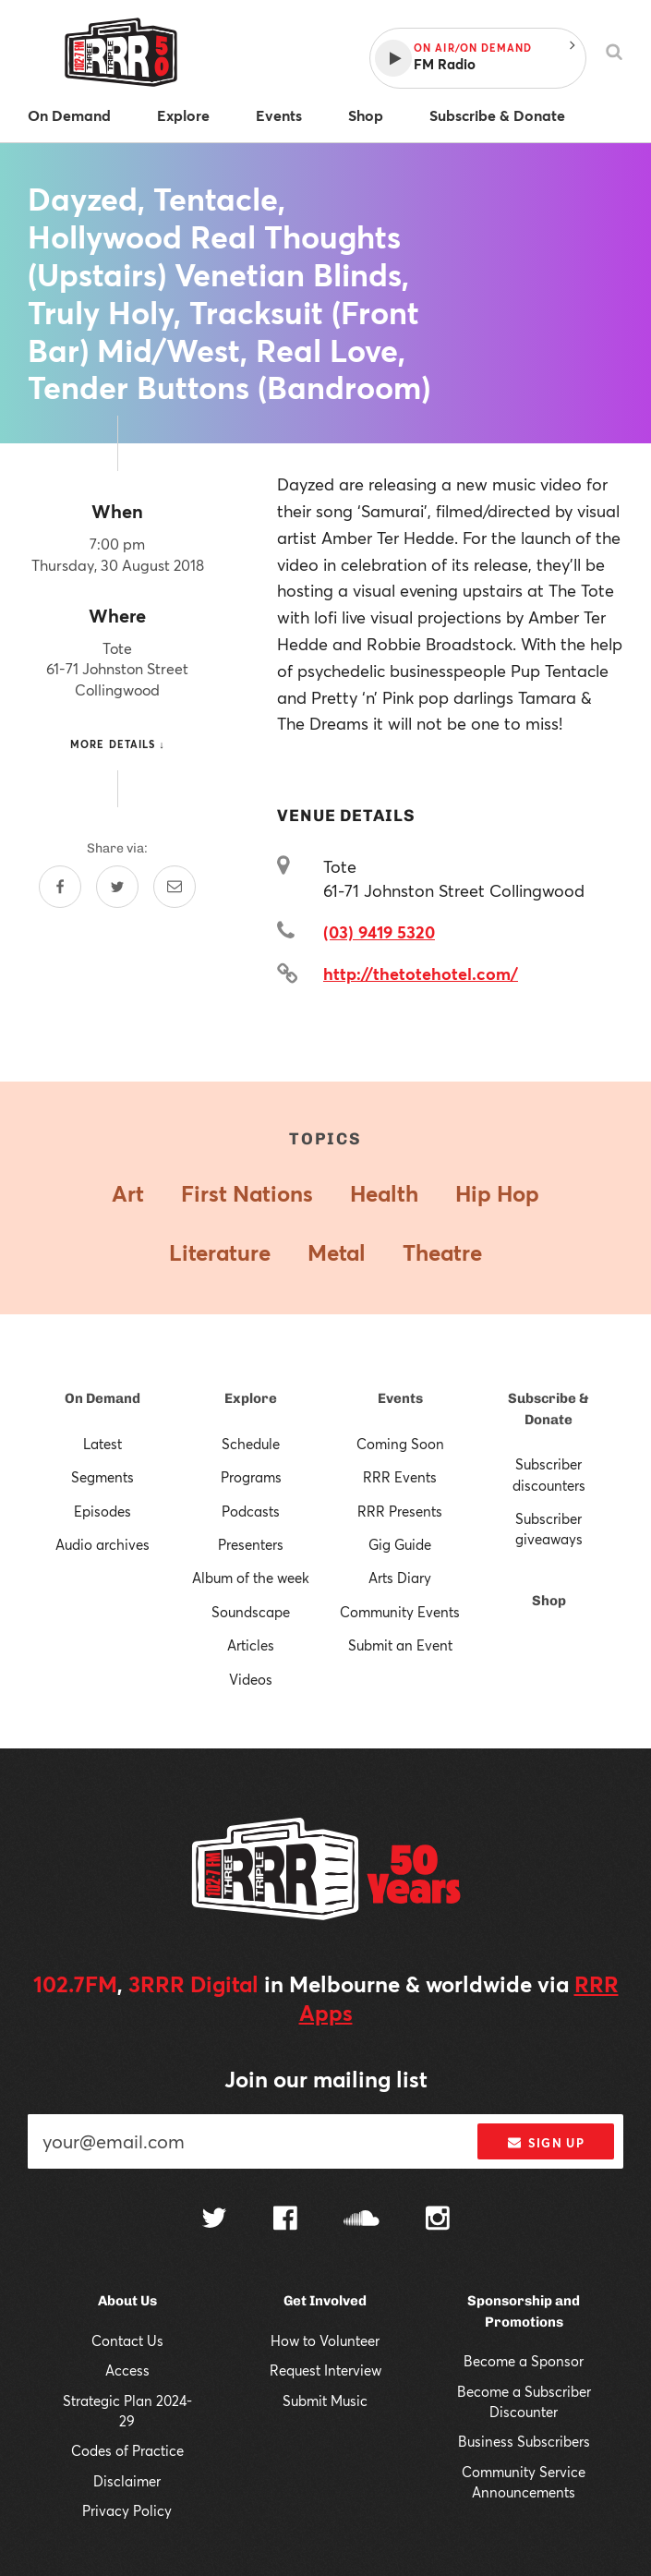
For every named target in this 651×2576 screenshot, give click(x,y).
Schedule (251, 1443)
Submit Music (325, 2400)
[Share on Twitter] (117, 886)
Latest (102, 1443)
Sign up (546, 2143)
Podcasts (251, 1511)
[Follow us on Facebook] (285, 2220)
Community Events (400, 1611)
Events (400, 1398)
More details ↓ (117, 744)
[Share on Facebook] (60, 886)
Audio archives (102, 1544)
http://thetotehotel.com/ (420, 973)
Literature (220, 1252)
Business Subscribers (524, 2441)
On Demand (102, 1398)
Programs (251, 1477)
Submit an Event (400, 1645)
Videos (250, 1679)
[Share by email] (174, 886)
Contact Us (127, 2340)
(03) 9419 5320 (379, 932)
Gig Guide (399, 1544)
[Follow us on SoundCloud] (362, 2220)
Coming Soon (400, 1443)
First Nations (247, 1193)
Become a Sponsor (524, 2361)
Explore (250, 1398)
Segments (102, 1477)
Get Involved (325, 2300)
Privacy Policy (127, 2510)
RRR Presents (399, 1511)
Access (127, 2370)
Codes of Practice (127, 2450)
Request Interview (325, 2370)
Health (384, 1193)
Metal (336, 1252)
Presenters (250, 1544)
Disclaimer (127, 2481)
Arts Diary (399, 1577)
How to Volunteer (325, 2340)
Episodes (102, 1511)
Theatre (442, 1252)
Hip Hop (497, 1193)
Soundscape (250, 1611)
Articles (250, 1645)
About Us (127, 2300)
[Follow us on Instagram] (438, 2220)
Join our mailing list (326, 2079)
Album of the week (250, 1577)
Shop (549, 1600)
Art (128, 1193)
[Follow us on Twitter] (214, 2219)
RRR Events (400, 1477)
